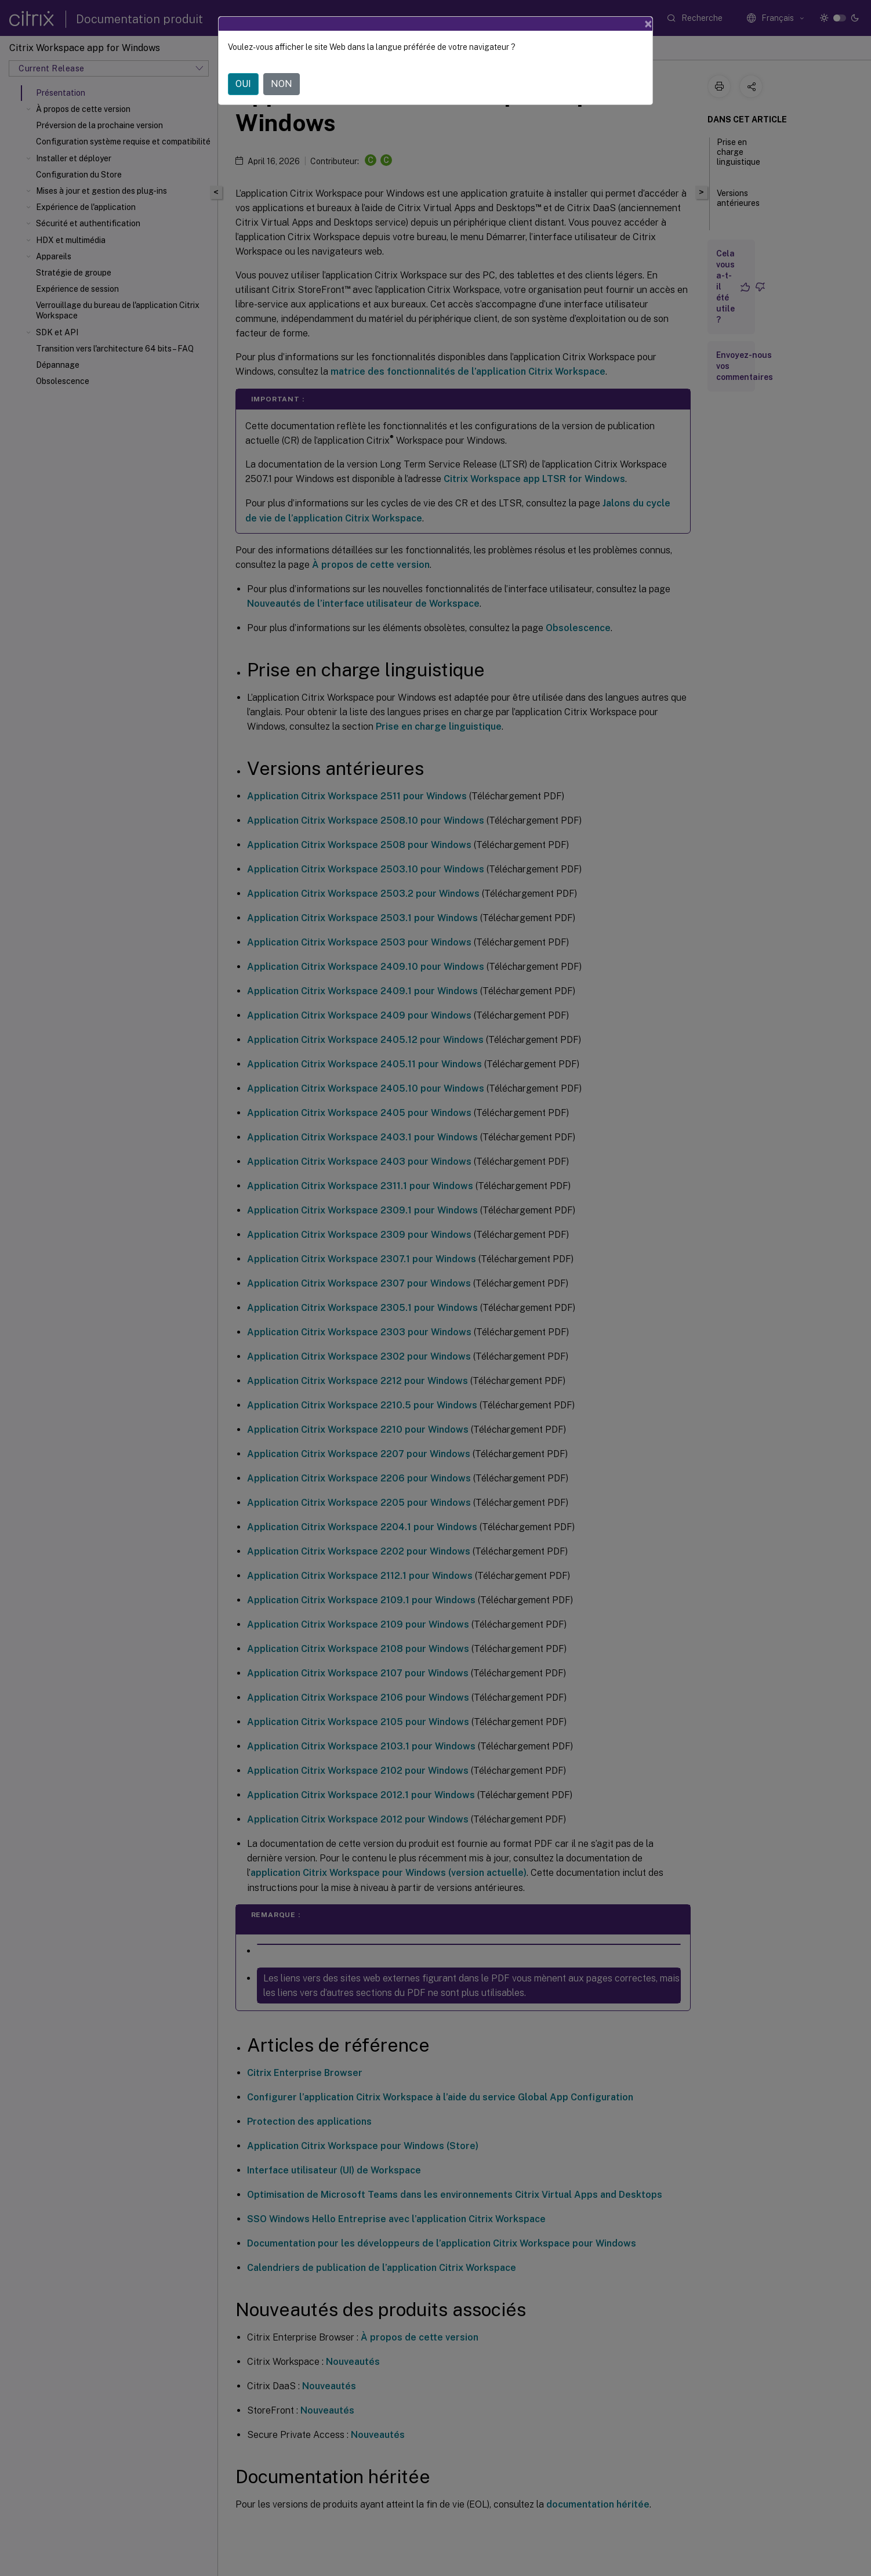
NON (281, 83)
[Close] (648, 24)
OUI (243, 83)
